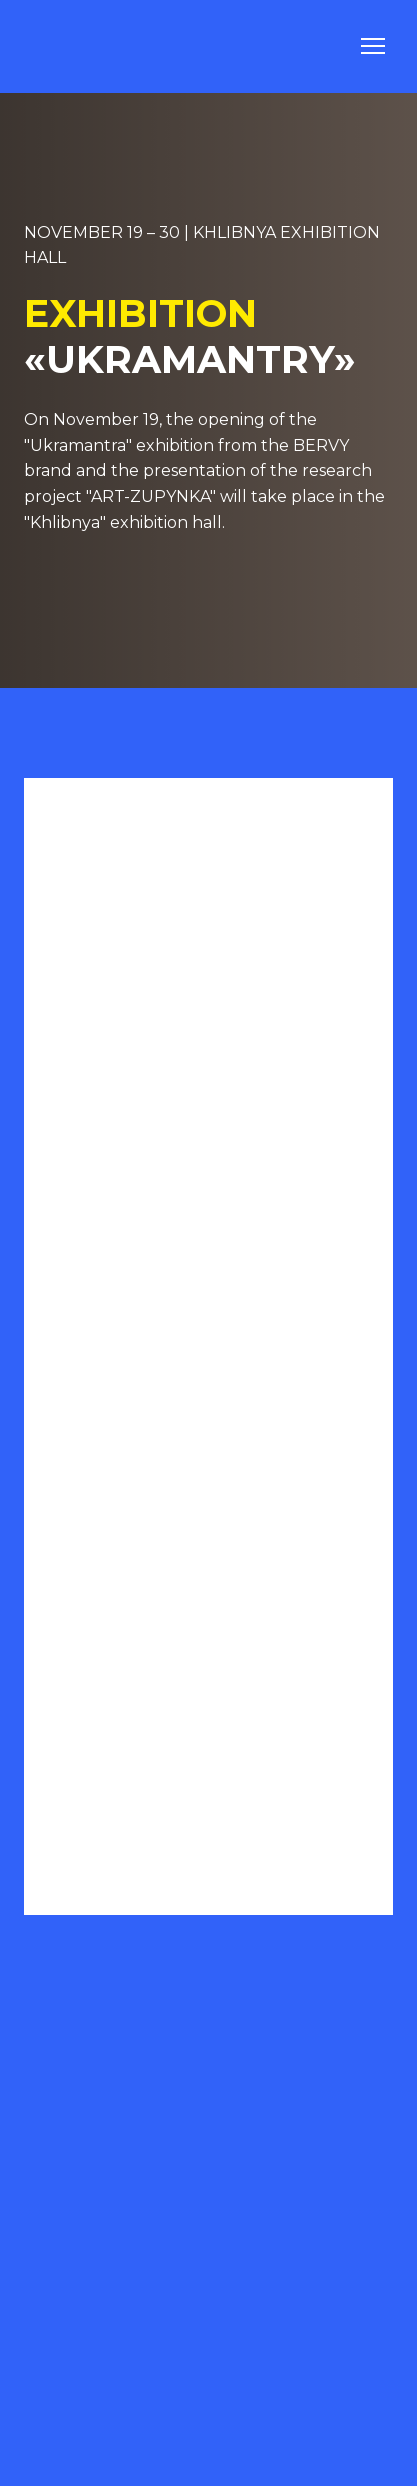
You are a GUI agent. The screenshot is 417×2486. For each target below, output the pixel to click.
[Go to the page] (77, 46)
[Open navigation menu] (373, 46)
